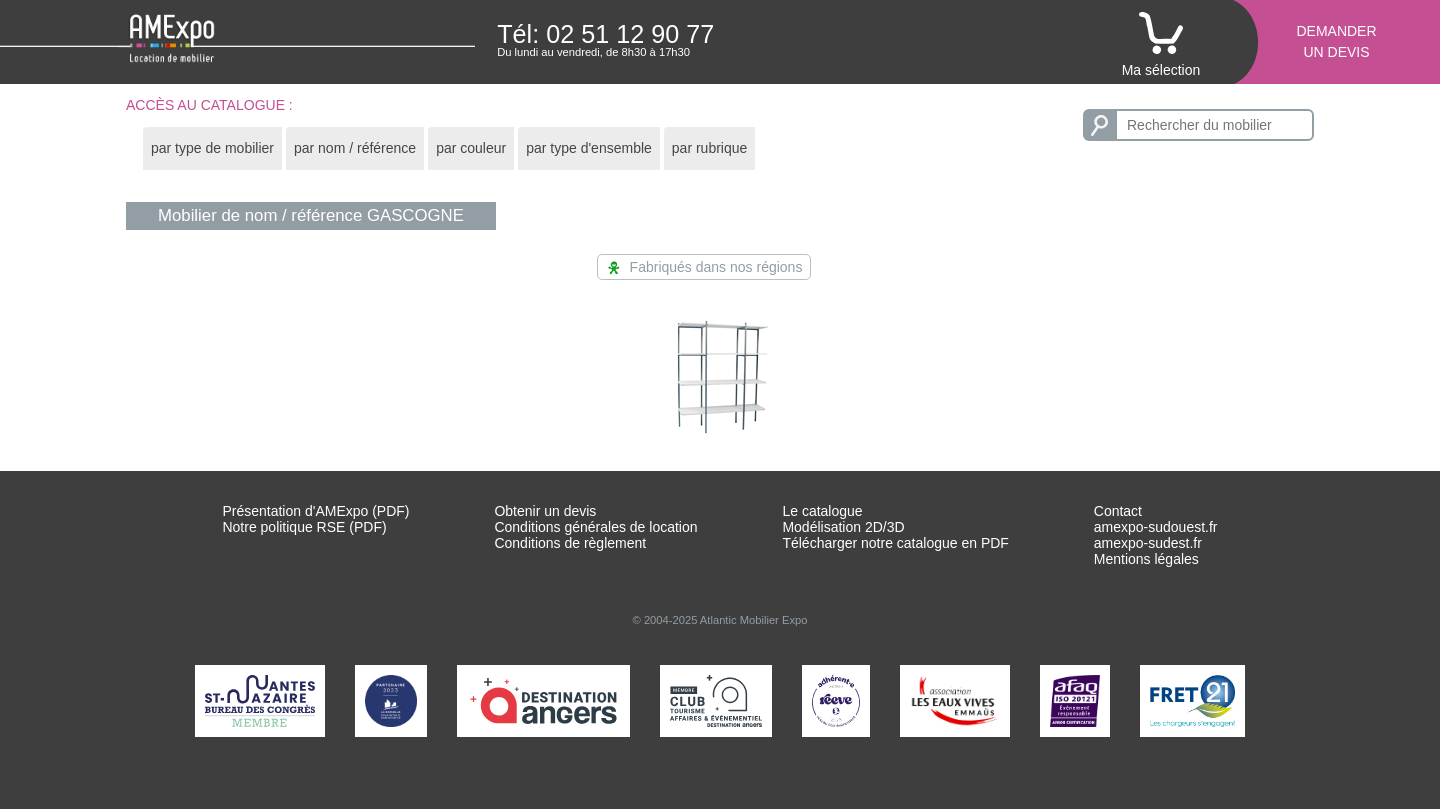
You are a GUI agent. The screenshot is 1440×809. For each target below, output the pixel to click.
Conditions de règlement (570, 543)
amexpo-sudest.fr (1148, 543)
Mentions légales (1146, 559)
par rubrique (710, 148)
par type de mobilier (212, 148)
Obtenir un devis (545, 511)
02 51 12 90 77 (630, 34)
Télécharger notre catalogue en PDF (895, 543)
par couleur (471, 148)
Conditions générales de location (595, 527)
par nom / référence (355, 148)
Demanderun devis (1336, 41)
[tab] (212, 148)
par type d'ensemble (589, 148)
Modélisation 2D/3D (843, 527)
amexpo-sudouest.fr (1156, 527)
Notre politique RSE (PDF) (304, 527)
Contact (1118, 511)
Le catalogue (822, 511)
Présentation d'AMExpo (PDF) (315, 511)
